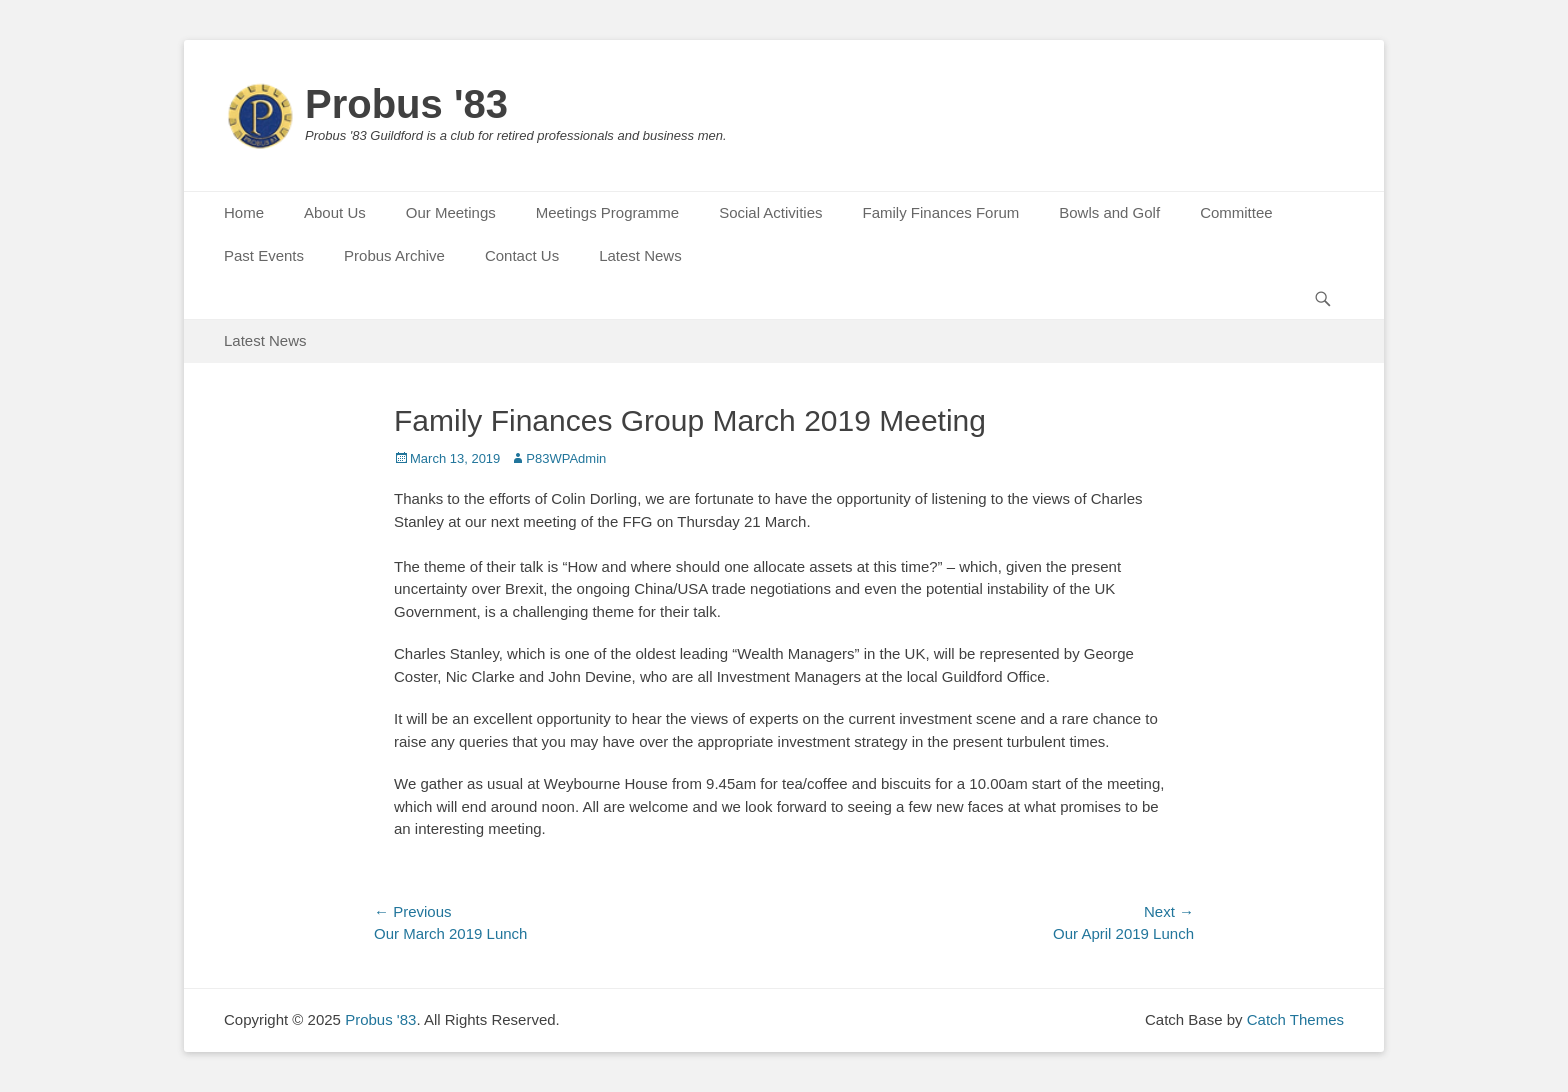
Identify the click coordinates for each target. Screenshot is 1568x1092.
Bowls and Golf (1109, 212)
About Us (335, 212)
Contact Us (522, 255)
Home (244, 212)
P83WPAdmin (566, 458)
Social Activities (770, 212)
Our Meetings (451, 212)
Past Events (264, 255)
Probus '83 (406, 104)
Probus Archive (394, 255)
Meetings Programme (607, 212)
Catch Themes (1295, 1019)
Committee (1236, 212)
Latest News (640, 255)
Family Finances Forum (941, 212)
